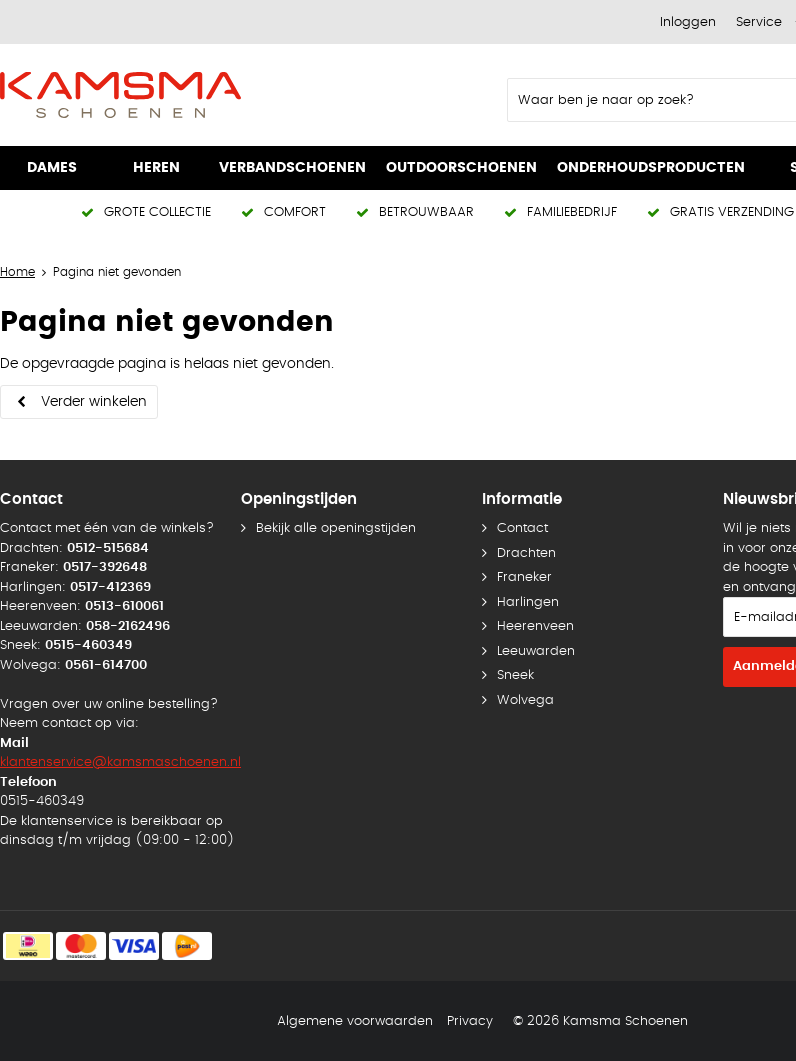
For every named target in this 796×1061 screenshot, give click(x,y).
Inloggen (688, 22)
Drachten (526, 553)
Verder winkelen (94, 402)
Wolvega (525, 700)
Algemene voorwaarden (355, 1021)
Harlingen (528, 602)
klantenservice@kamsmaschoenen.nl (120, 762)
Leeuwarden (536, 651)
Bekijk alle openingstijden (336, 528)
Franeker (524, 577)
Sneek (515, 675)
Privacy (470, 1021)
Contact (522, 528)
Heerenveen (535, 626)
